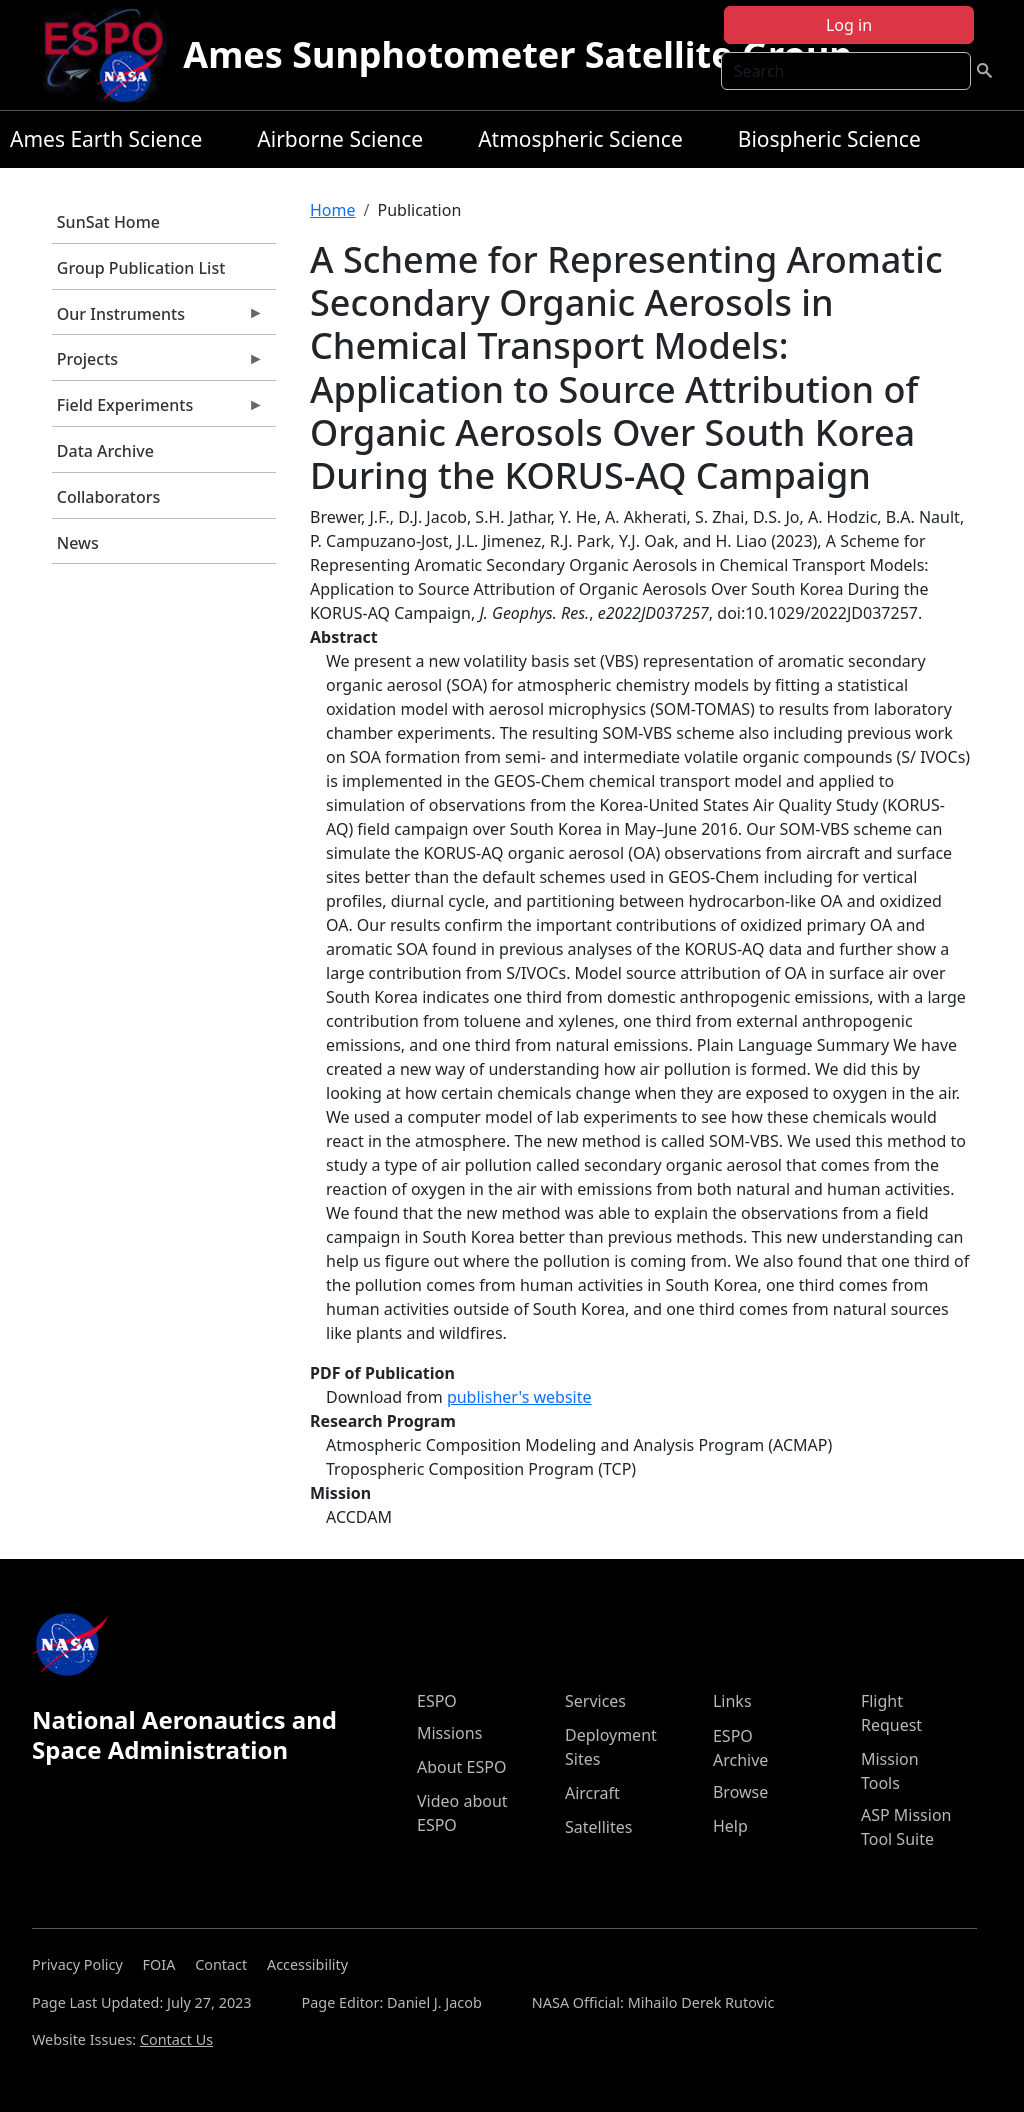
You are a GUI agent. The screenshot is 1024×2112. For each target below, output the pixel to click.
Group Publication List (141, 268)
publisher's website (519, 1397)
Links (732, 1701)
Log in (849, 25)
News (78, 543)
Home (333, 210)
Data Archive (105, 451)
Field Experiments (158, 410)
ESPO (437, 1701)
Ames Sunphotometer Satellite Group (517, 54)
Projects (158, 364)
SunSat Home (108, 222)
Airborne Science (340, 139)
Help (730, 1826)
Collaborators (108, 497)
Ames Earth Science (106, 139)
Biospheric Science (829, 139)
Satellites (598, 1827)
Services (595, 1701)
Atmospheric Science (580, 139)
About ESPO (461, 1767)
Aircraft (592, 1793)
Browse (740, 1792)
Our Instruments (158, 319)
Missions (449, 1733)
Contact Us (176, 2039)
